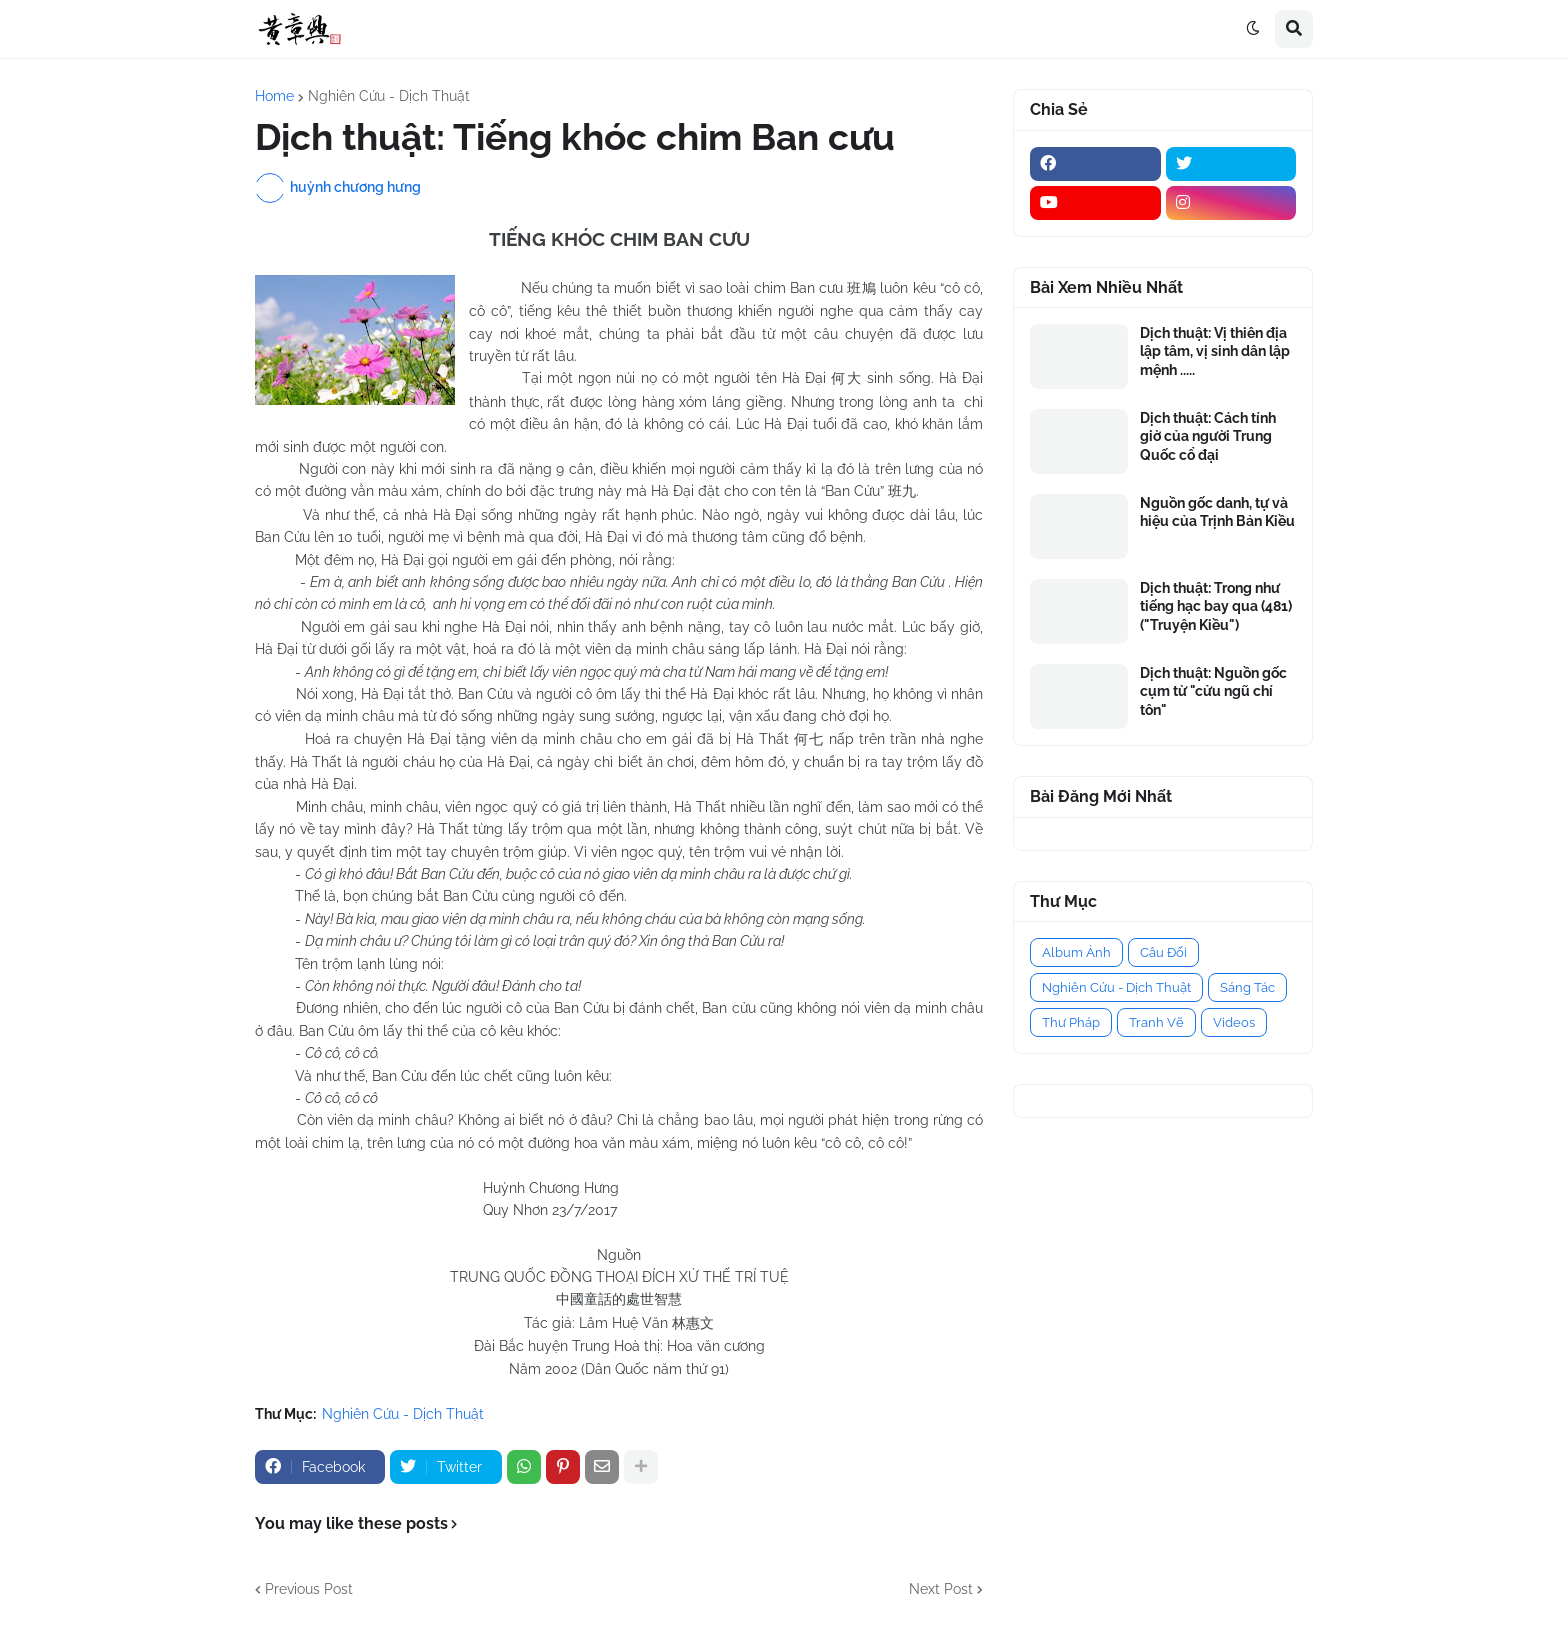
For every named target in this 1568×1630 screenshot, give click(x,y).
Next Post (941, 1589)
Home (274, 96)
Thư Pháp (1071, 1022)
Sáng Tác (1247, 987)
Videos (1234, 1022)
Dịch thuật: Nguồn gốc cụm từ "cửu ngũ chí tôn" (1213, 691)
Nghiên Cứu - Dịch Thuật (389, 96)
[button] (1253, 29)
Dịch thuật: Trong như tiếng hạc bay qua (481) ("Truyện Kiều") (1216, 606)
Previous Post (309, 1589)
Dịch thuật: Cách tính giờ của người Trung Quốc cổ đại (1208, 436)
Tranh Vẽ (1156, 1022)
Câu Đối (1163, 952)
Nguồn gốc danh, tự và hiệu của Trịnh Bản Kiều (1217, 512)
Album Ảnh (1076, 952)
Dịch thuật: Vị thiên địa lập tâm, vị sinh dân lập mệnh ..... (1215, 351)
